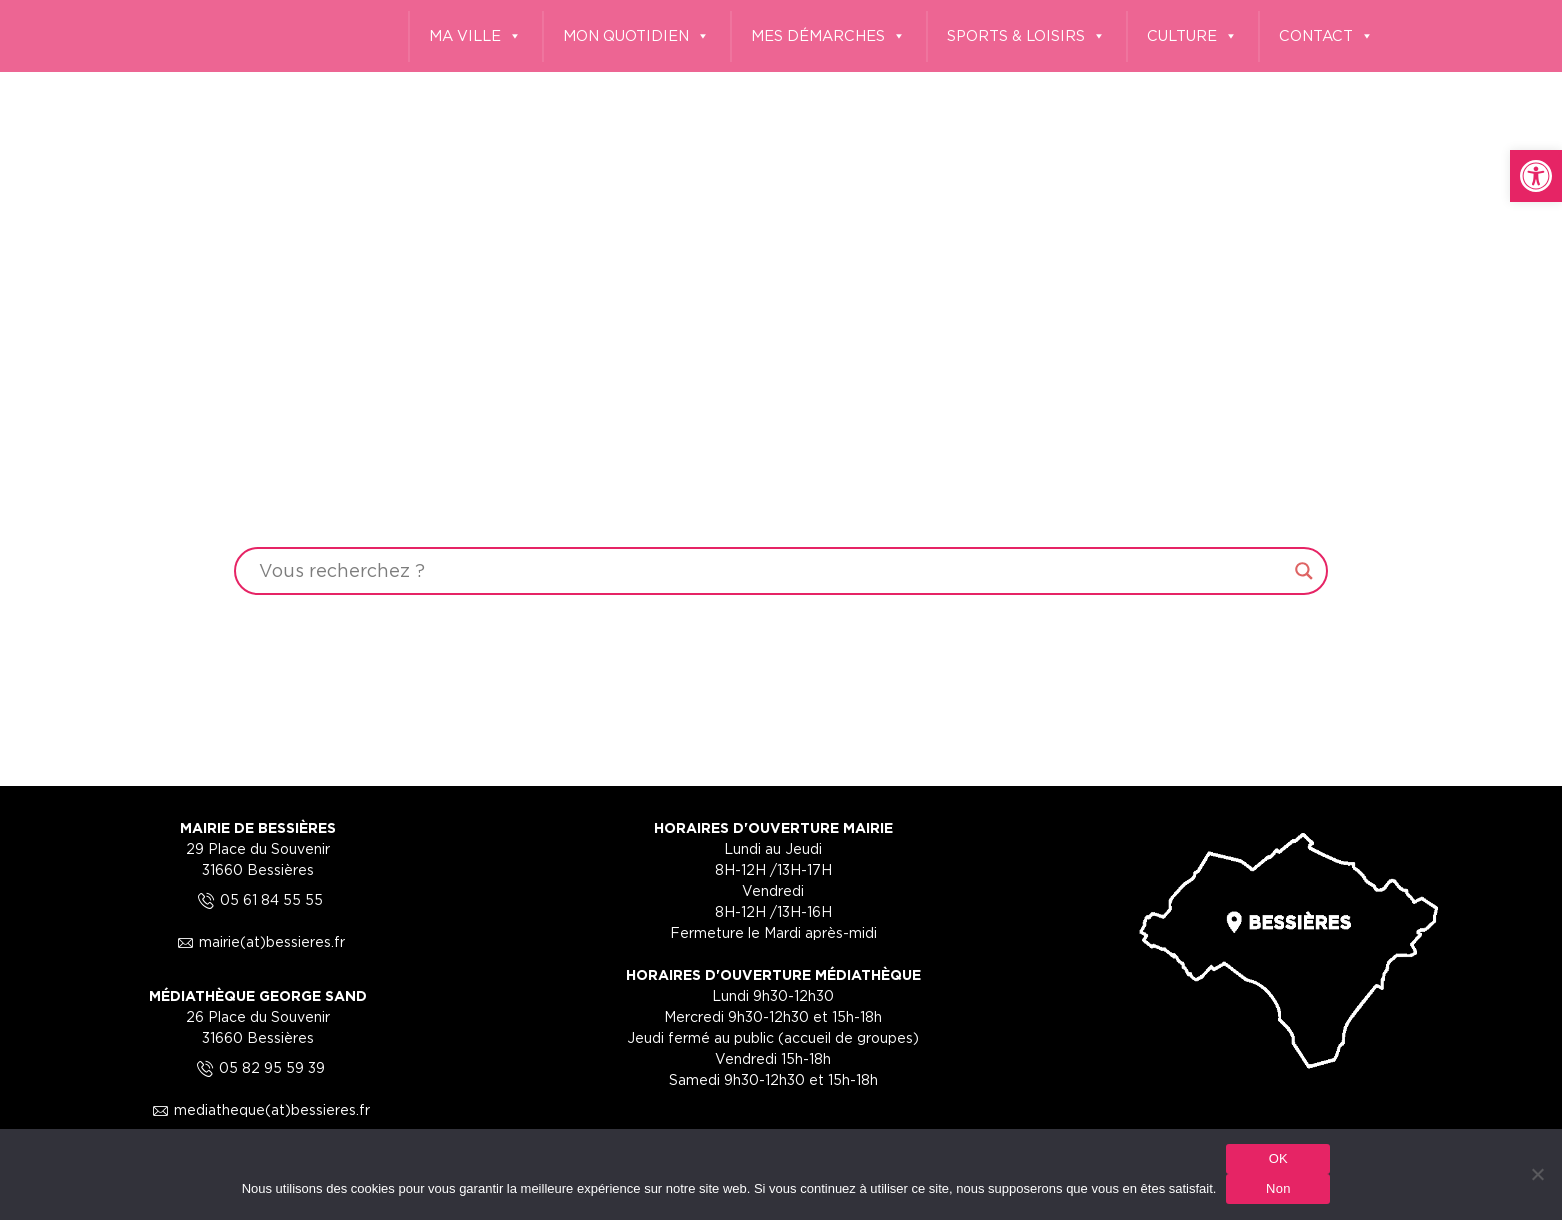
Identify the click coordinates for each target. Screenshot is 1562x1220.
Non (1278, 1188)
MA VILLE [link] (475, 36)
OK (1278, 1158)
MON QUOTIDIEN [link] (636, 36)
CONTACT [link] (1326, 36)
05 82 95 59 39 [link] (258, 1067)
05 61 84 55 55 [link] (257, 899)
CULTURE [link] (1192, 36)
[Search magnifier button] (1304, 571)
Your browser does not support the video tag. (781, 390)
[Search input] (771, 571)
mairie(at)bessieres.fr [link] (258, 941)
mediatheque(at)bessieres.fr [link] (258, 1109)
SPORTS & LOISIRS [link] (1026, 36)
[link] (1536, 176)
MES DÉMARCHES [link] (828, 36)
